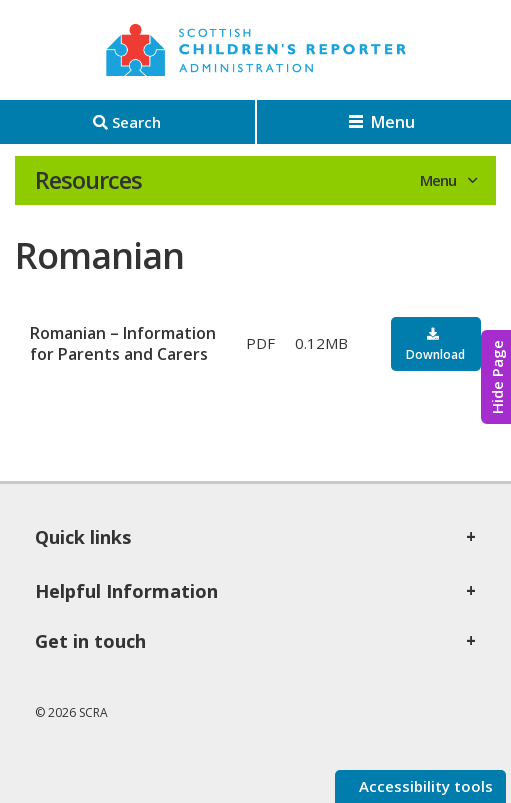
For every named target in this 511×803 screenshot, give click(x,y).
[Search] (127, 122)
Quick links (83, 537)
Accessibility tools (424, 786)
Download (435, 354)
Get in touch (90, 641)
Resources (88, 180)
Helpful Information (126, 591)
